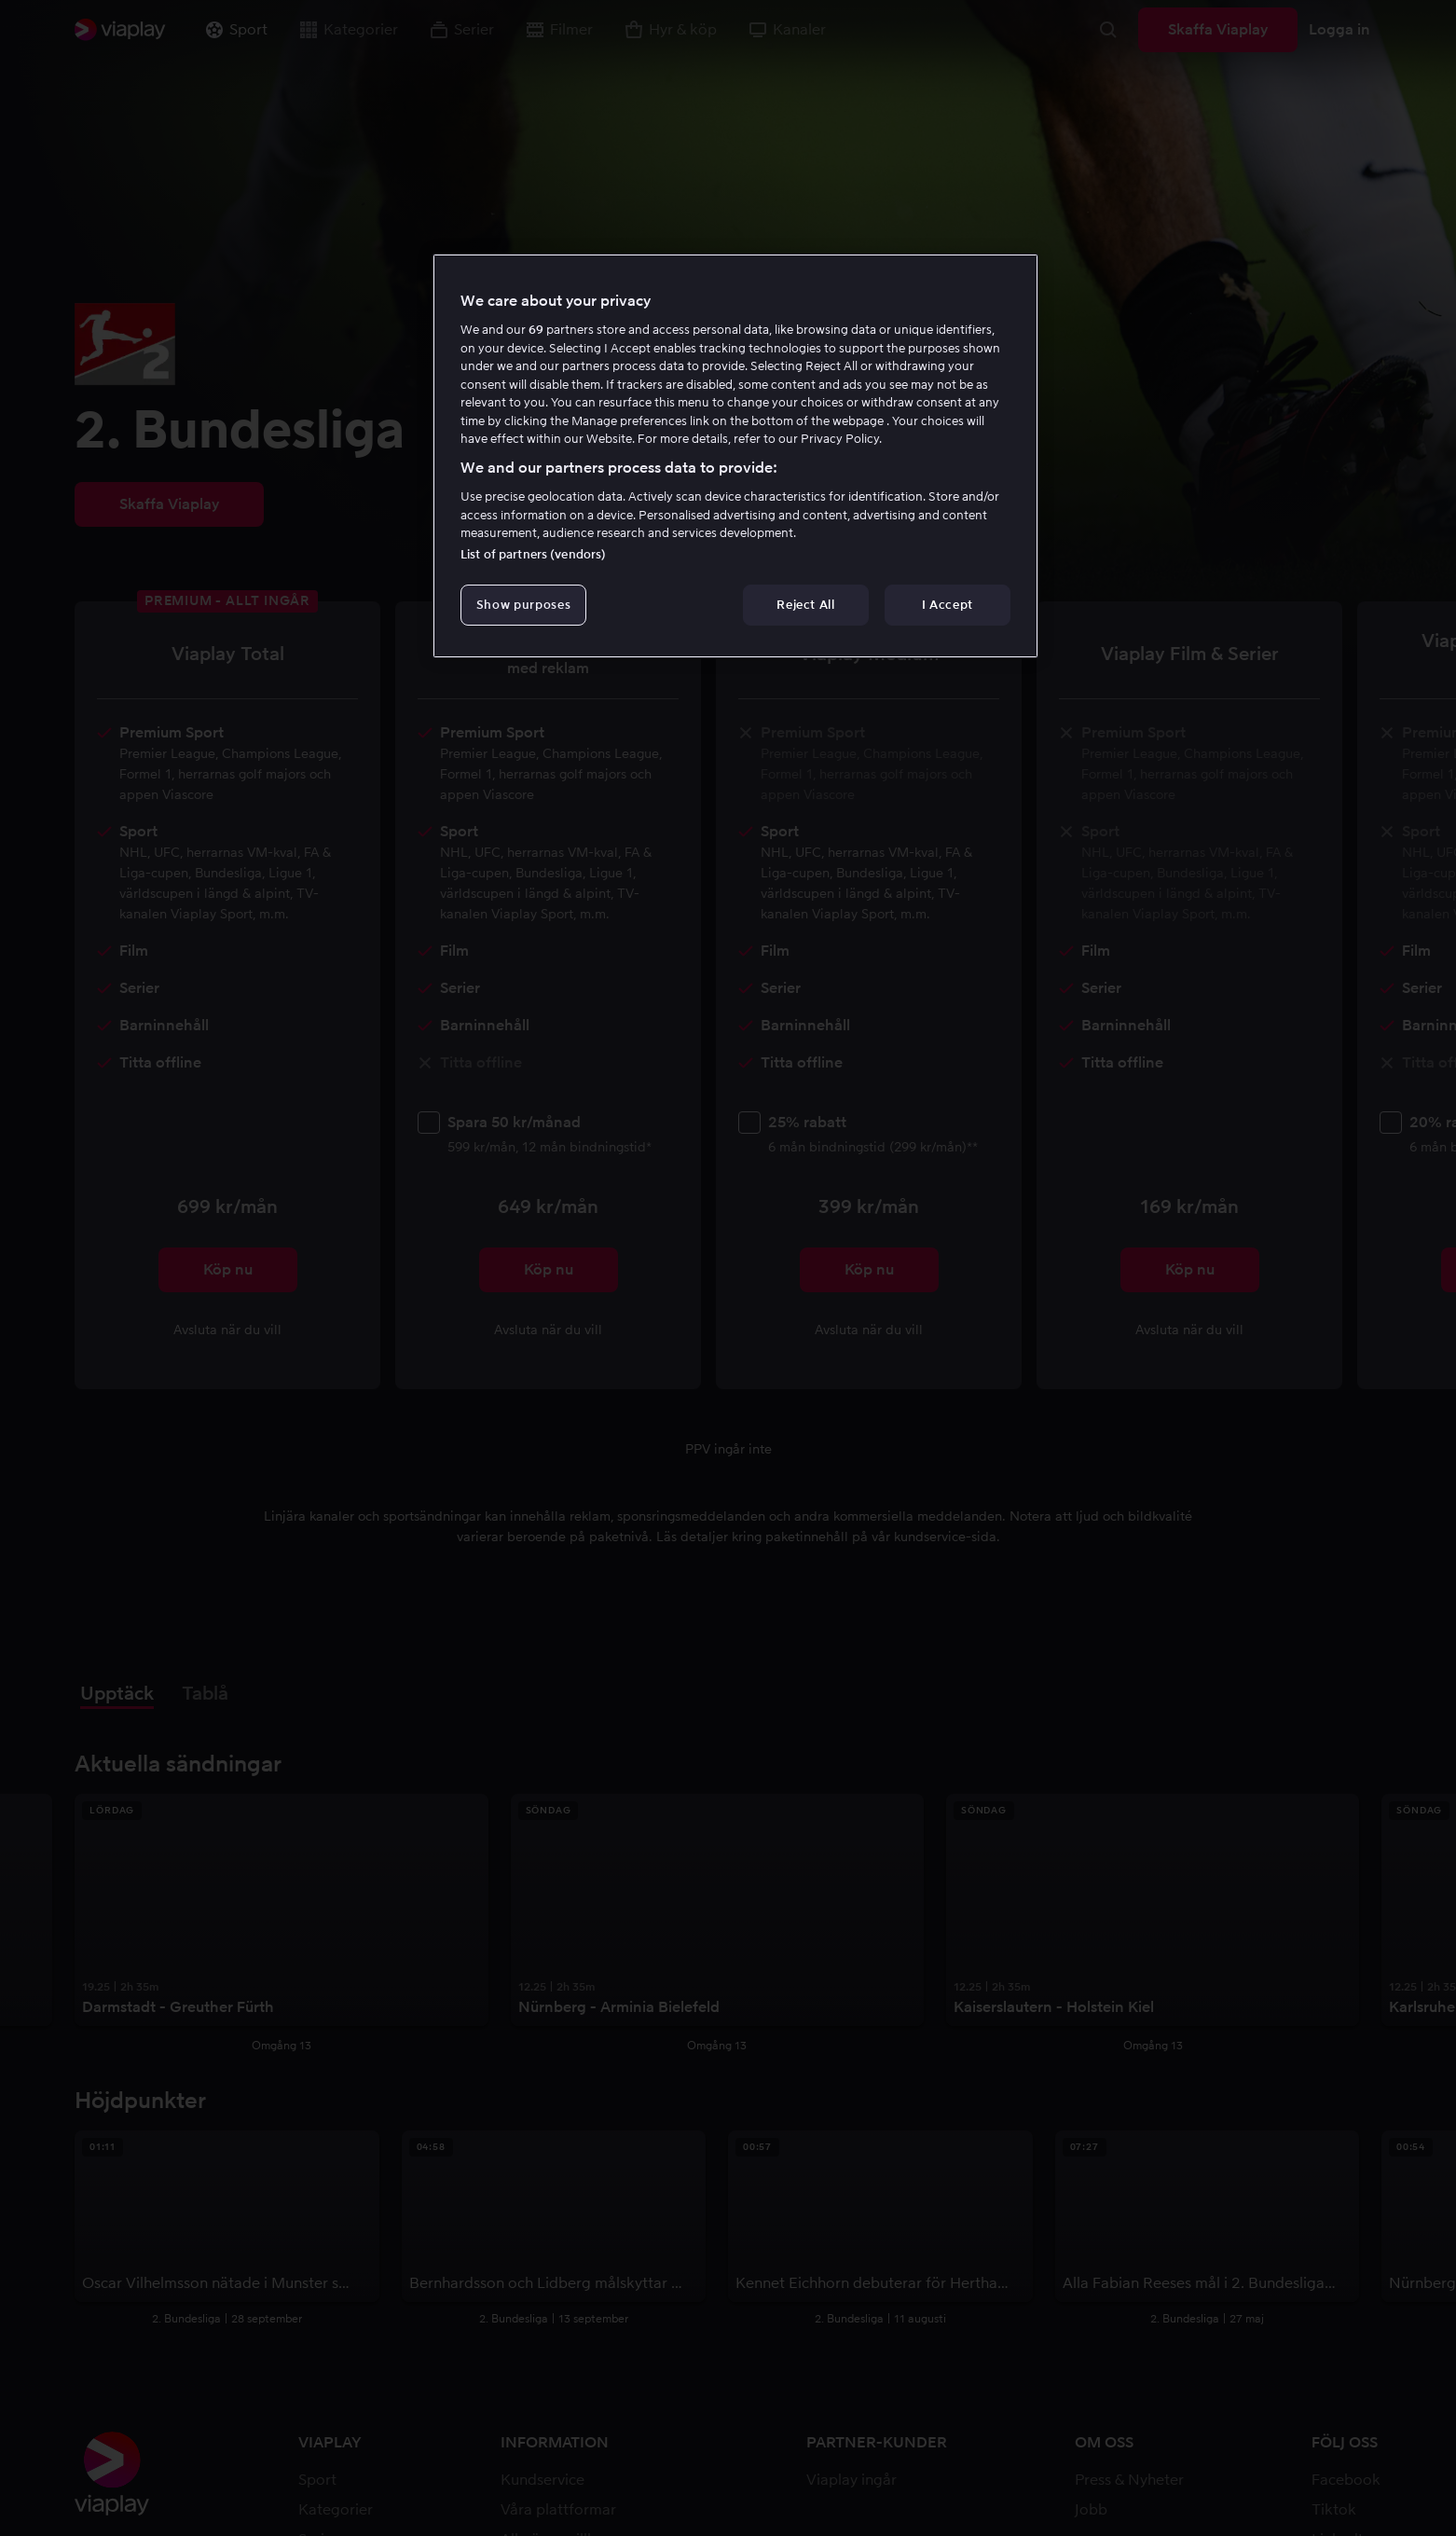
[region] (735, 456)
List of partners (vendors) (533, 554)
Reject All (805, 605)
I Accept (947, 605)
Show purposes (523, 605)
